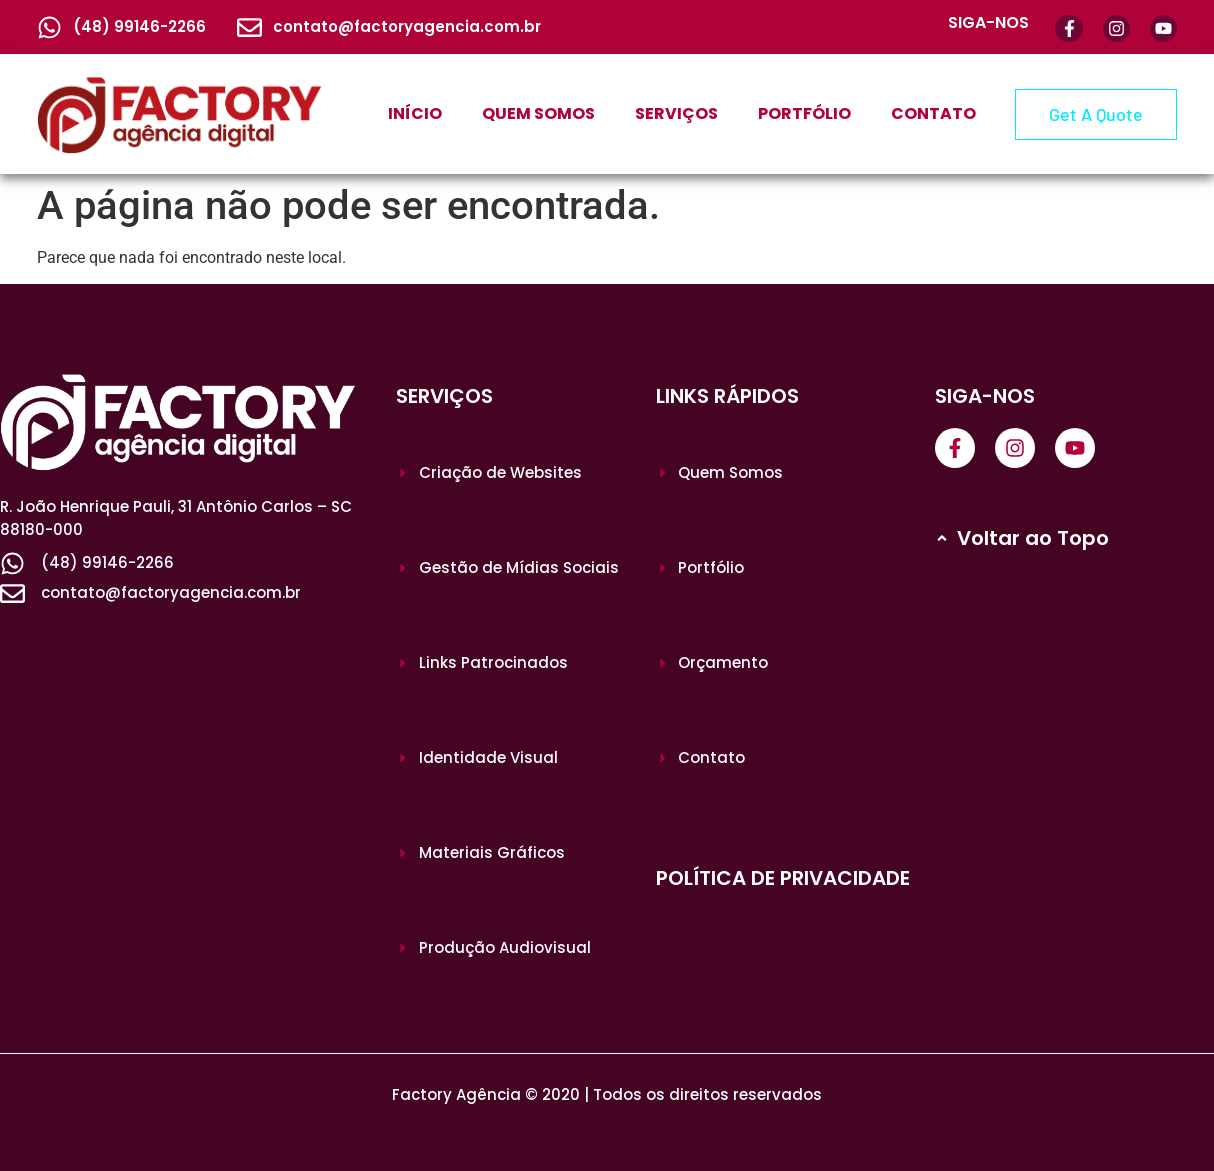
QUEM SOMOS (538, 113)
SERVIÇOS (676, 113)
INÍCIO (415, 113)
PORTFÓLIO (804, 113)
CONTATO (933, 113)
